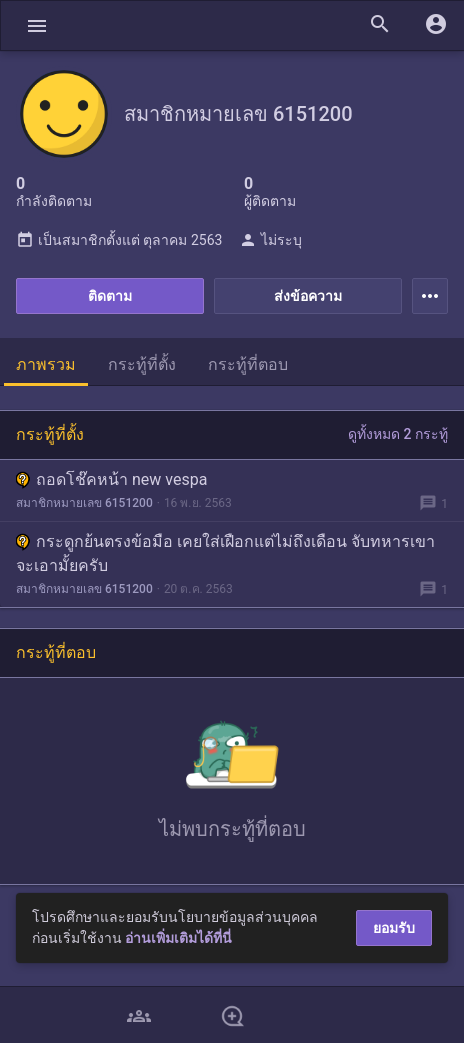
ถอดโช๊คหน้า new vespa (111, 479)
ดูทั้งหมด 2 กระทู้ (398, 434)
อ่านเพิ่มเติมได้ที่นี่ (178, 938)
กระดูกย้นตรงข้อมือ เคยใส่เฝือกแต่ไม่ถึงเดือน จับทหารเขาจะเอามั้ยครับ (225, 553)
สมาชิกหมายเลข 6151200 (84, 503)
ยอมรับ (394, 928)
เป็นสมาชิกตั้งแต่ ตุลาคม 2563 (119, 240)
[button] (37, 25)
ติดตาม (110, 296)
